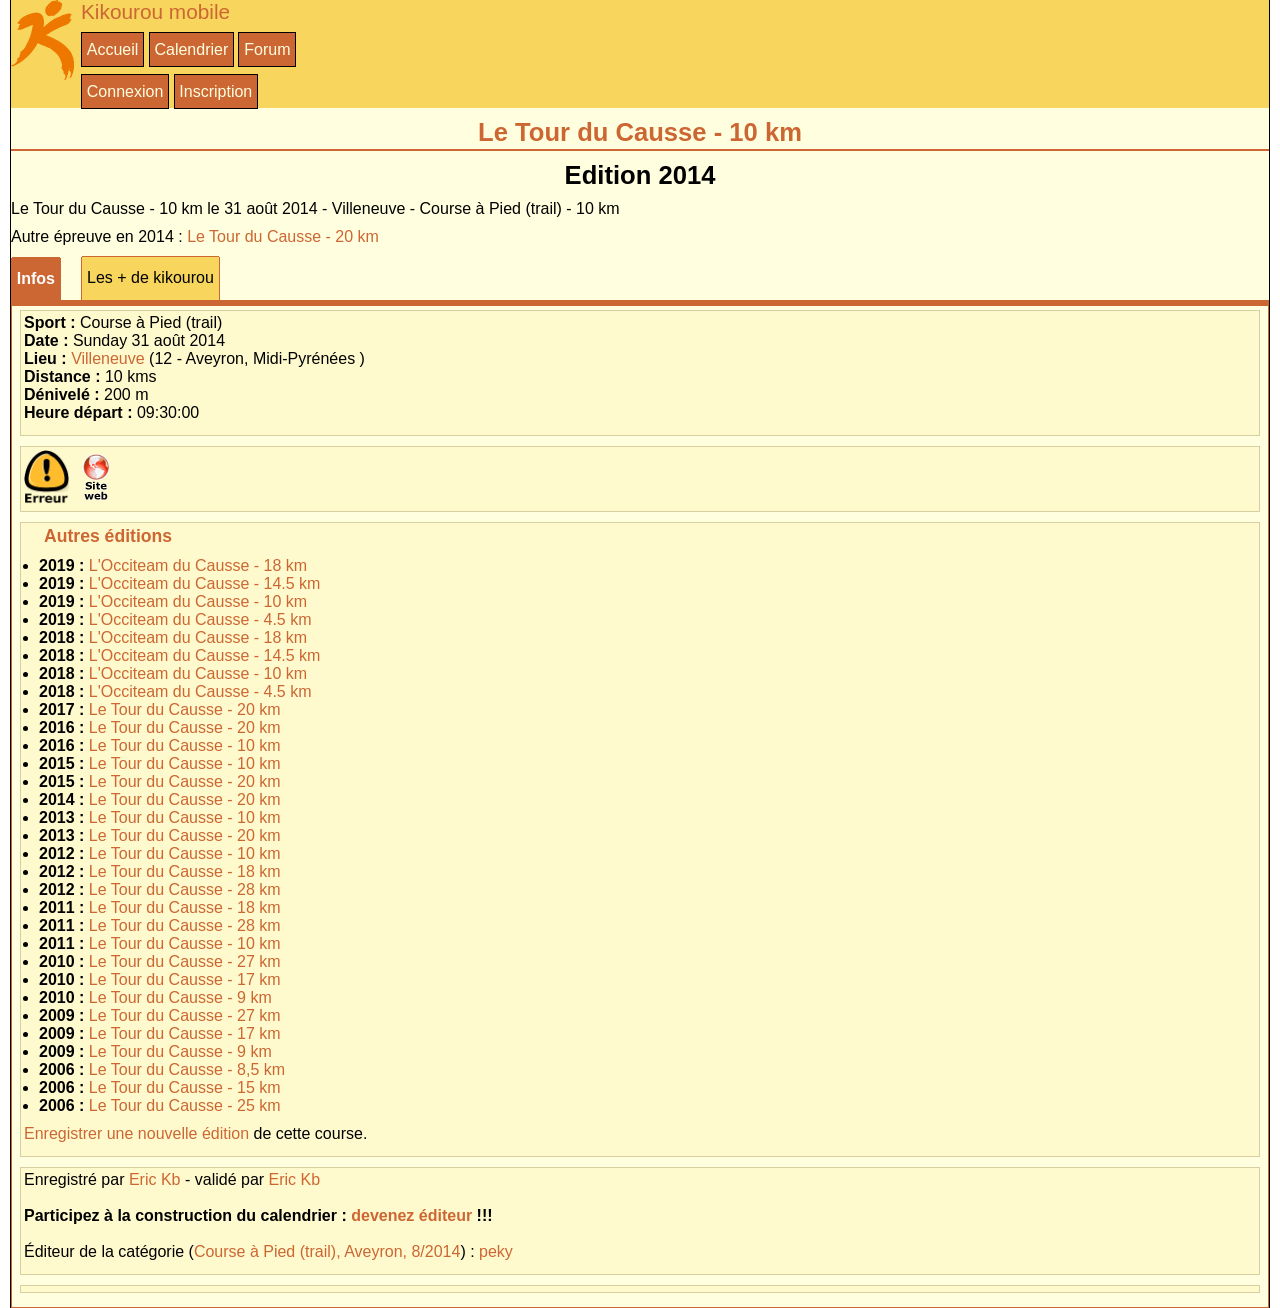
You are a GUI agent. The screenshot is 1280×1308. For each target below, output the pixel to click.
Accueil (113, 49)
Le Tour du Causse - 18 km (185, 871)
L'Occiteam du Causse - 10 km (198, 601)
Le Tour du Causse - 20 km (283, 236)
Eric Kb (155, 1179)
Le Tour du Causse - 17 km (185, 979)
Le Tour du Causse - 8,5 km (187, 1069)
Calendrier (191, 49)
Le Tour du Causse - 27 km (185, 961)
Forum (267, 49)
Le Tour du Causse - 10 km (185, 745)
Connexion (125, 91)
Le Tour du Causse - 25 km (185, 1105)
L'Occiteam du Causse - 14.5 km (205, 583)
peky (496, 1251)
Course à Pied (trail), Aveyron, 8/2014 (327, 1251)
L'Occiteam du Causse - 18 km (198, 565)
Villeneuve (108, 358)
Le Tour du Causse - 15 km (185, 1087)
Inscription (215, 91)
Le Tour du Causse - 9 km (180, 997)
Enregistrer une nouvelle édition (136, 1133)
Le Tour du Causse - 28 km (185, 889)
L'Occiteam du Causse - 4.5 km (200, 619)
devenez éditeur (411, 1215)
